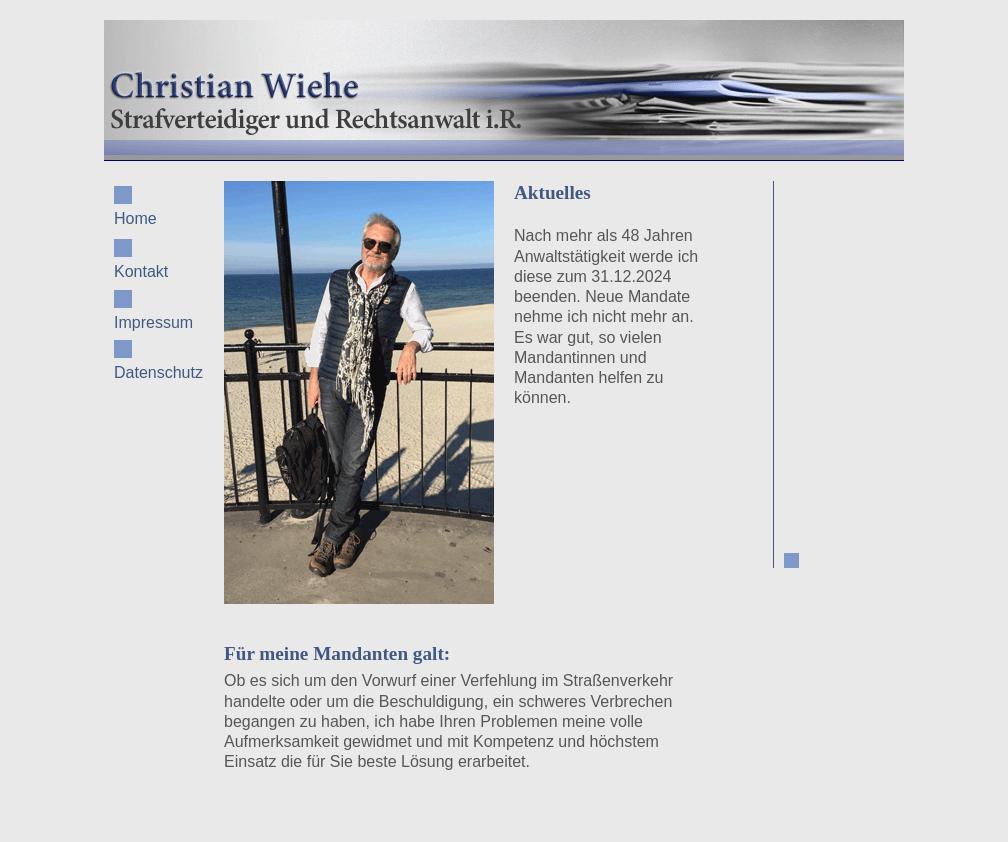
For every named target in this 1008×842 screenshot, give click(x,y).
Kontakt (141, 259)
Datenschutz (154, 360)
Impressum (153, 310)
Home (135, 206)
